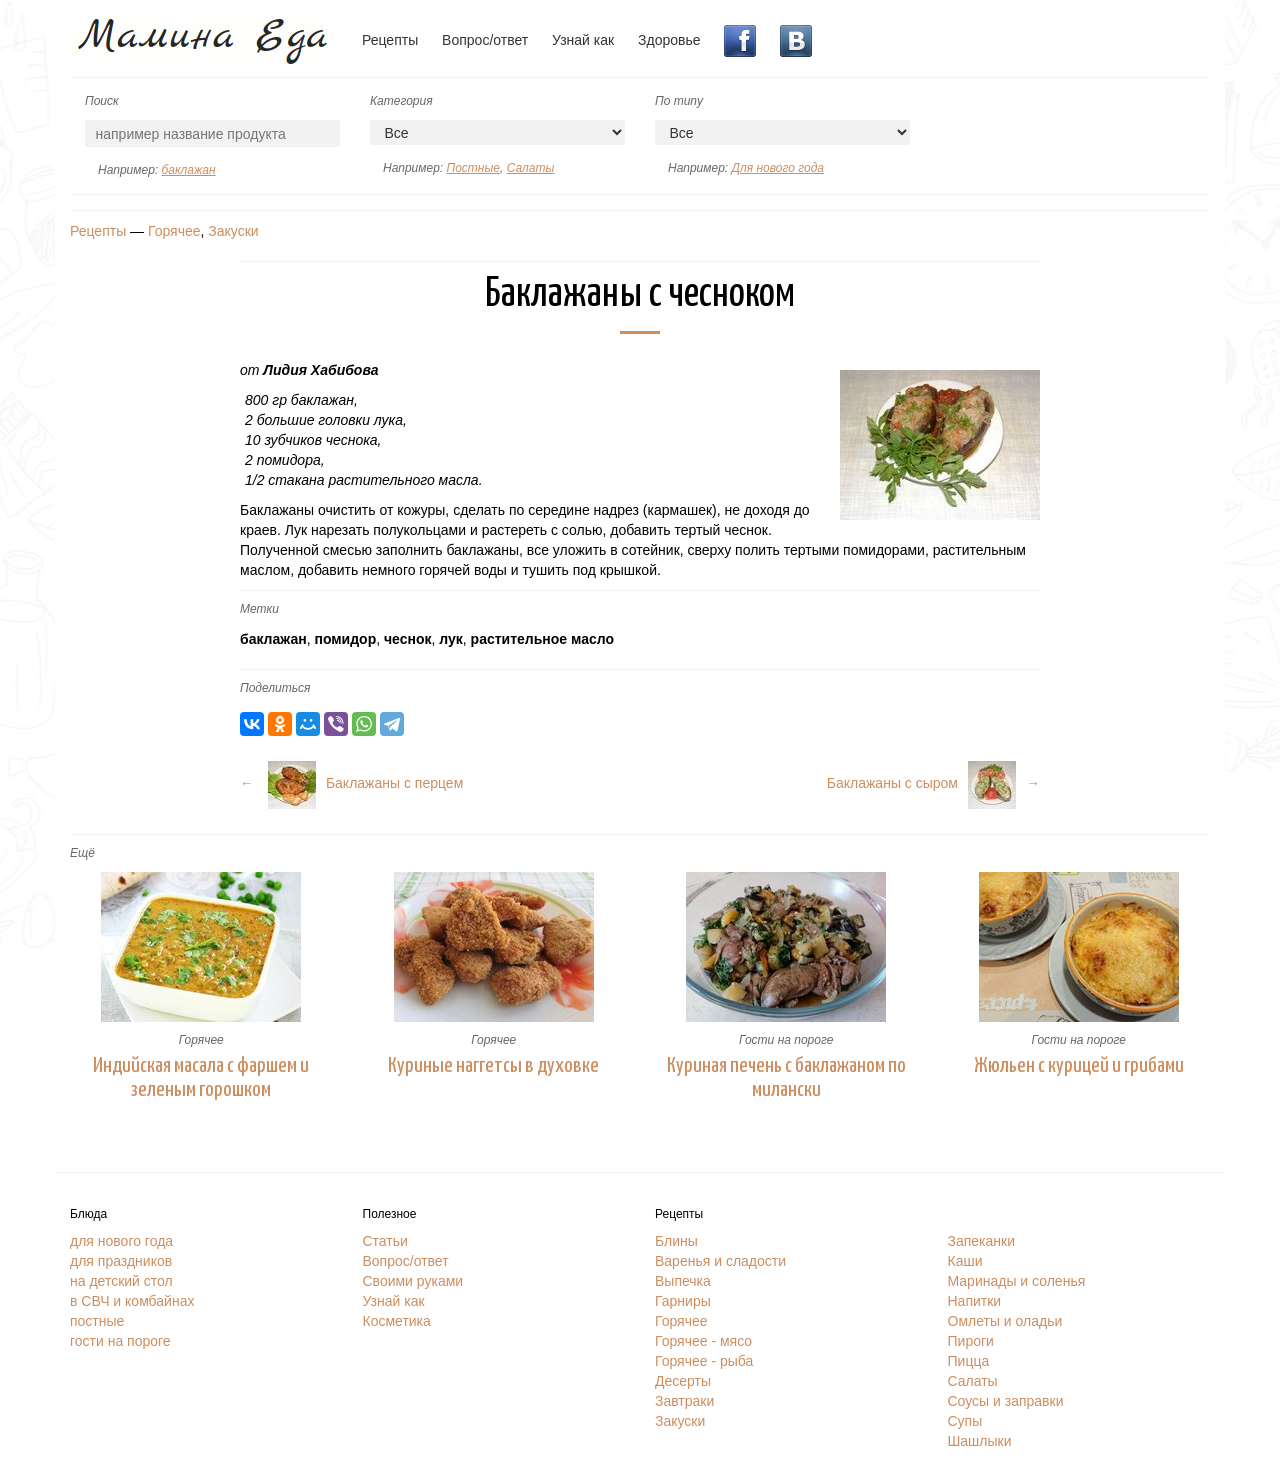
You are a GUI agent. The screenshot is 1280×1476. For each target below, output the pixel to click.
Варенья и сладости (720, 1261)
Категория (401, 101)
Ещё (82, 853)
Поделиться (275, 688)
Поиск (102, 101)
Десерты (683, 1381)
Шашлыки (980, 1441)
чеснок (408, 639)
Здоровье (669, 40)
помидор (345, 639)
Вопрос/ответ (485, 40)
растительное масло (542, 639)
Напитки (975, 1301)
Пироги (971, 1341)
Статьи (385, 1241)
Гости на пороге (786, 1040)
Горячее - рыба (704, 1361)
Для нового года (777, 168)
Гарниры (683, 1301)
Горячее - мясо (703, 1341)
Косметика (397, 1321)
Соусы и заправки (1006, 1401)
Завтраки (684, 1401)
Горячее (174, 231)
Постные (472, 168)
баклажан (188, 170)
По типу (679, 101)
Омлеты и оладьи (1005, 1321)
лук (451, 639)
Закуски (233, 231)
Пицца (969, 1361)
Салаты (531, 168)
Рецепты (390, 40)
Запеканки (982, 1241)
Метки (259, 609)
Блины (676, 1241)
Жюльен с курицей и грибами (1079, 1066)
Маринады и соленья (1017, 1281)
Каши (965, 1261)
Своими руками (413, 1281)
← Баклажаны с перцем (351, 783)
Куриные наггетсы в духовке (493, 1066)
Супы (965, 1421)
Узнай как (583, 40)
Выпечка (683, 1281)
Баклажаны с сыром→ (933, 783)
